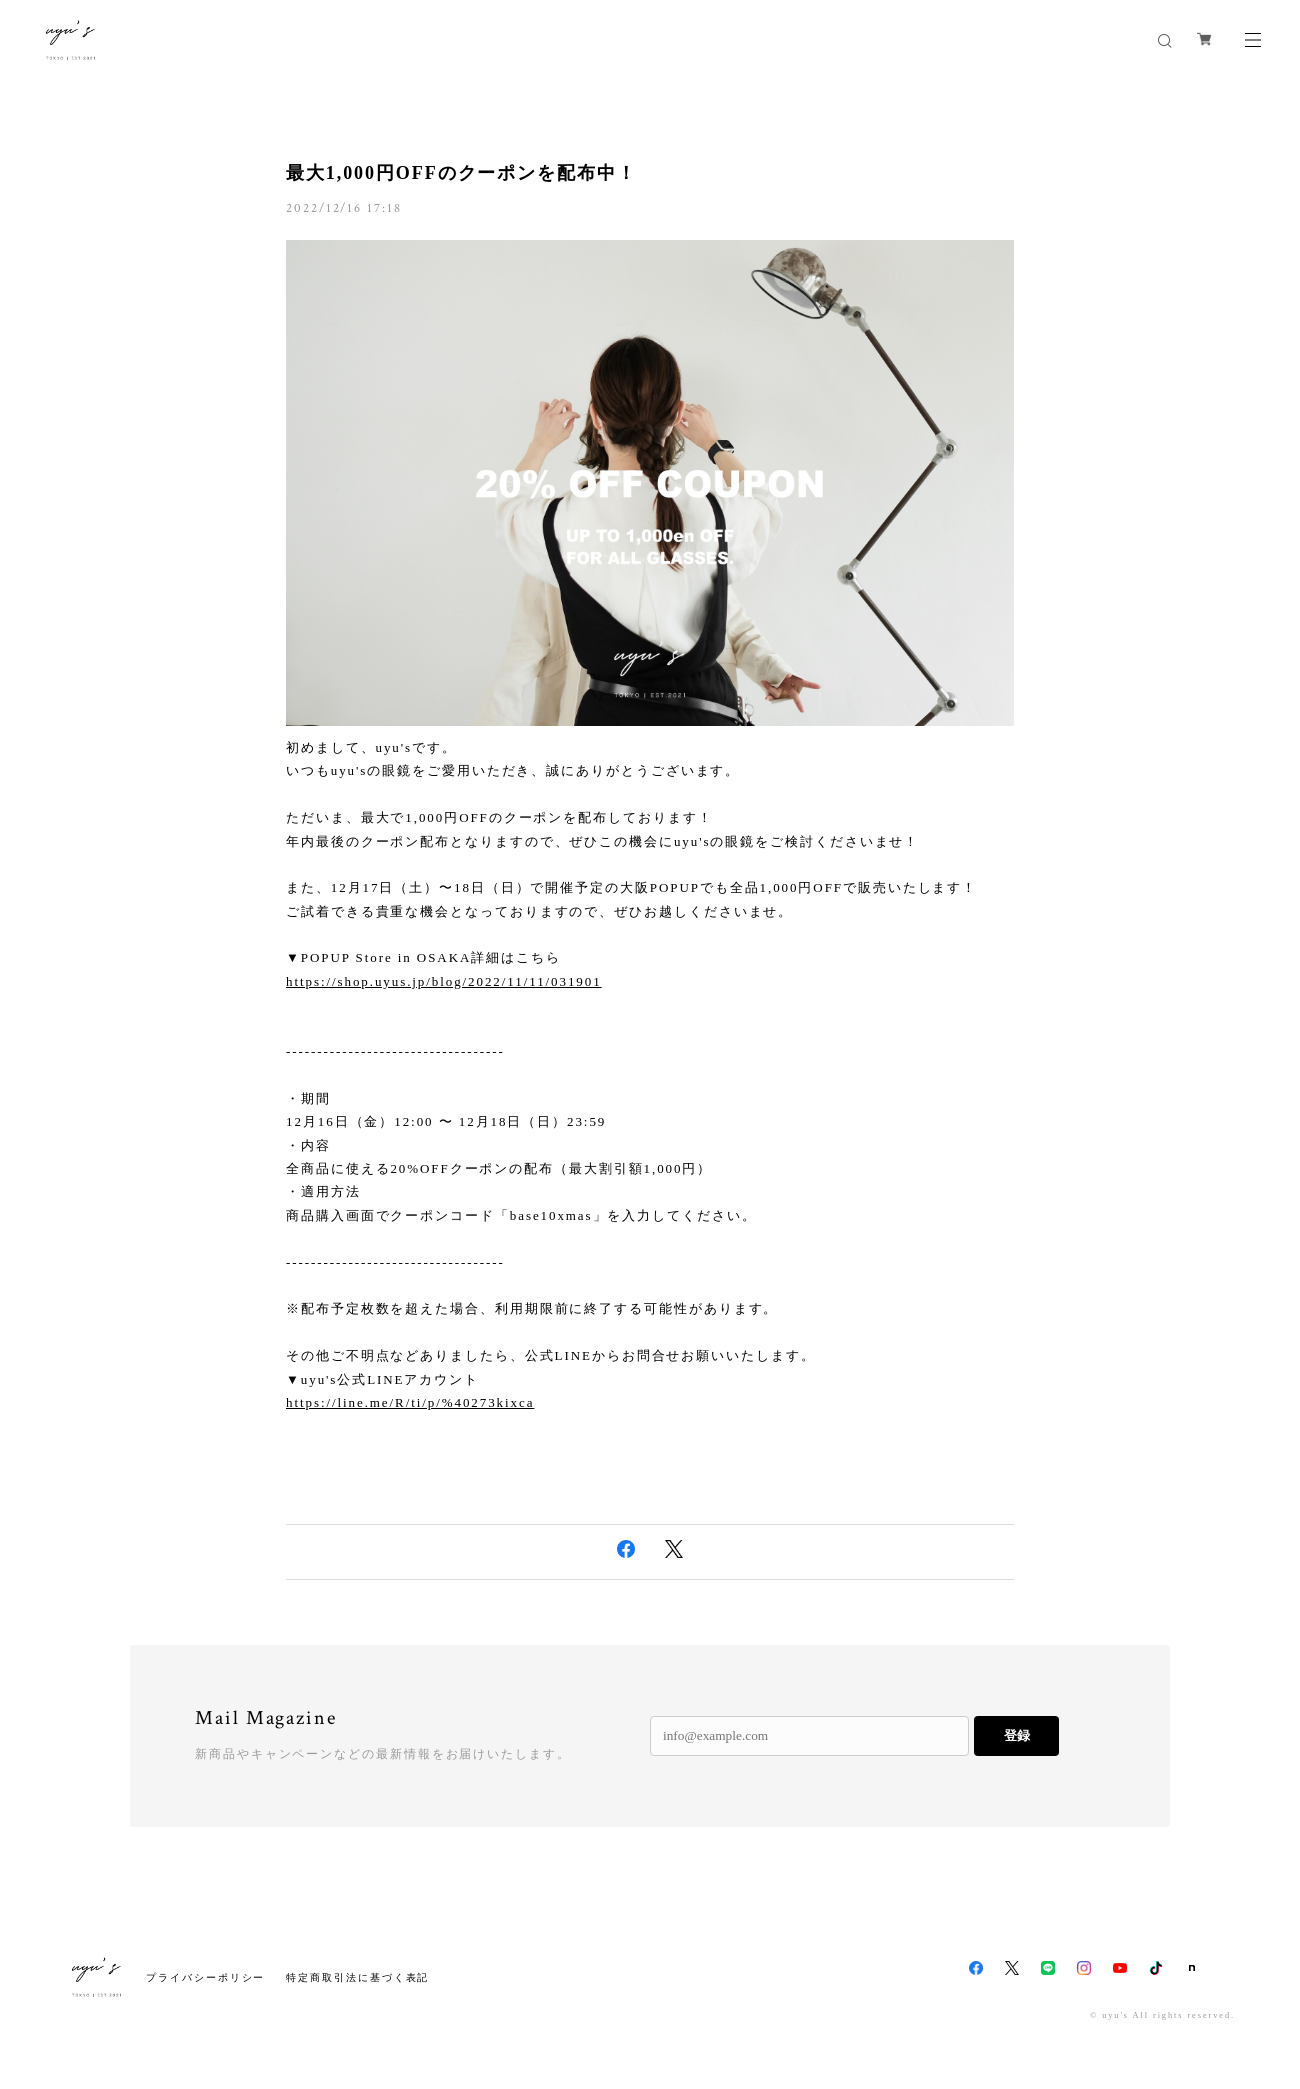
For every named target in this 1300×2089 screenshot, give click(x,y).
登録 (1017, 1735)
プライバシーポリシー (205, 1977)
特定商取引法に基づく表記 (357, 1977)
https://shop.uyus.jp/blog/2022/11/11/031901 (444, 981)
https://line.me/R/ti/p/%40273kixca (410, 1402)
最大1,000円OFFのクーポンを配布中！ (461, 173)
